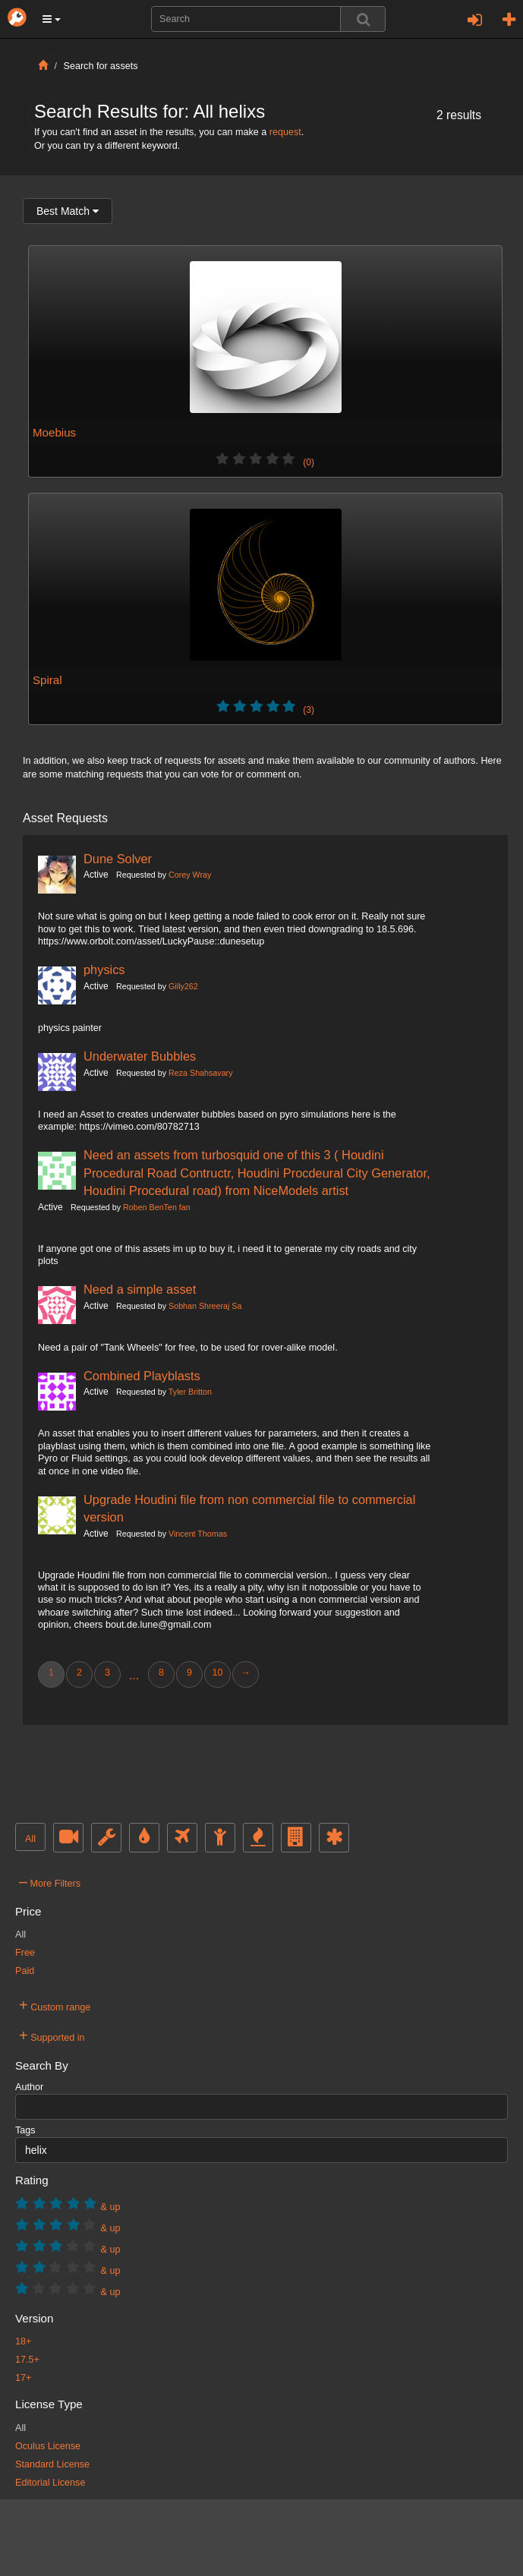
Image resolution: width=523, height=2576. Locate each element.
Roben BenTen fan (157, 1207)
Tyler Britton (190, 1391)
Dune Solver (117, 858)
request (285, 132)
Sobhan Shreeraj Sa (205, 1305)
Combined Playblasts (141, 1376)
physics (104, 969)
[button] (51, 19)
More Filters (49, 1881)
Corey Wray (190, 874)
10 (217, 1672)
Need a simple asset (139, 1289)
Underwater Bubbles (139, 1056)
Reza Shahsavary (200, 1072)
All (30, 1838)
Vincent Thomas (198, 1533)
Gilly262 (183, 986)
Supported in (52, 2035)
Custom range (54, 2005)
